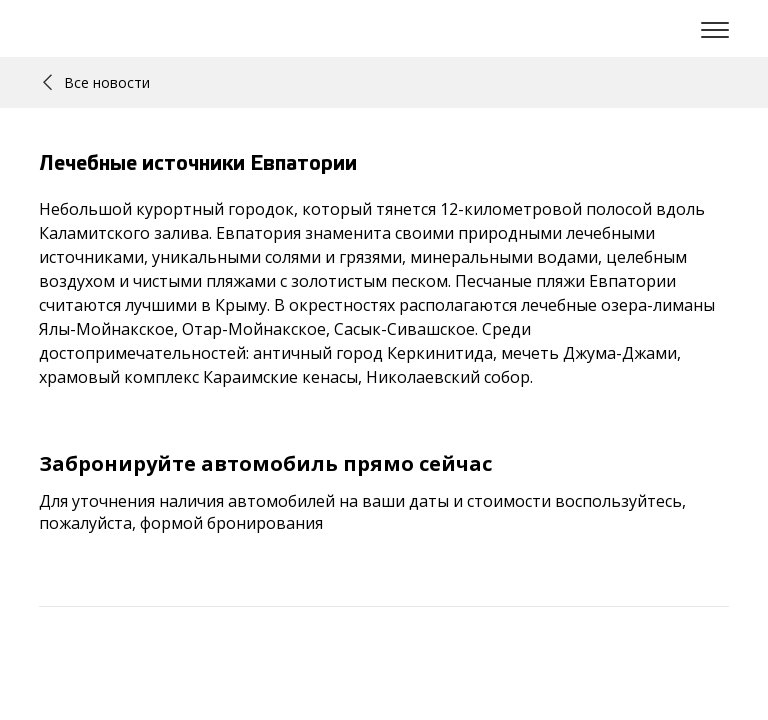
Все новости (96, 82)
